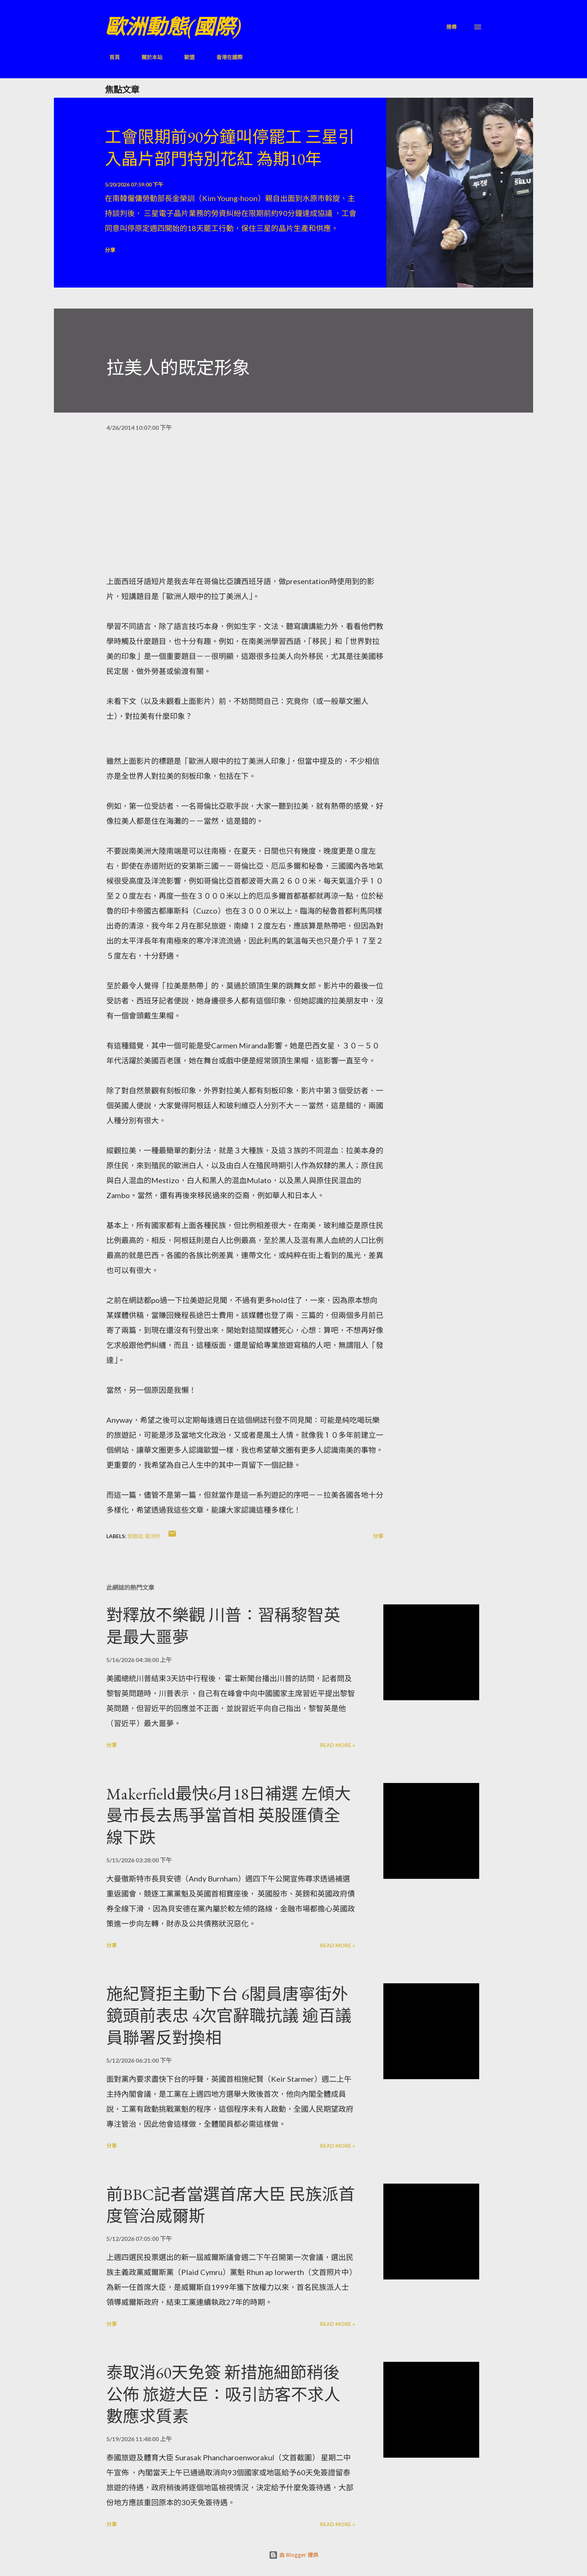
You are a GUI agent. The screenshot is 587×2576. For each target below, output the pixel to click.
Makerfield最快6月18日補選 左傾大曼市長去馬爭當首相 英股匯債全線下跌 (228, 1815)
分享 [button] (110, 250)
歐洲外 (153, 1536)
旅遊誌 (135, 1536)
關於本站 (147, 57)
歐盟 (185, 57)
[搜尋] (451, 26)
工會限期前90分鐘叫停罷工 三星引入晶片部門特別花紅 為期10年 (230, 148)
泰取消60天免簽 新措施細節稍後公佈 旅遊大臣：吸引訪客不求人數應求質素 (223, 2394)
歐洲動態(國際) (173, 26)
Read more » (337, 1745)
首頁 (110, 57)
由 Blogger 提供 (293, 2554)
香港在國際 (225, 57)
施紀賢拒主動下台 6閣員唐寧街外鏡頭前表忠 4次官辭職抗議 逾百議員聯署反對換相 (229, 2015)
